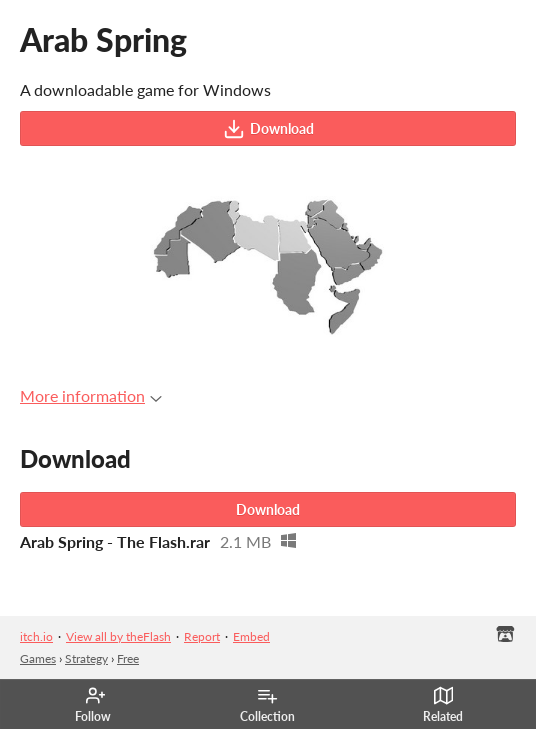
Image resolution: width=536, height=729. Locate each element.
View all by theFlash (118, 636)
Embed (251, 636)
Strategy (86, 658)
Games (38, 658)
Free (128, 658)
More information (91, 395)
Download (268, 129)
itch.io (36, 636)
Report (202, 636)
